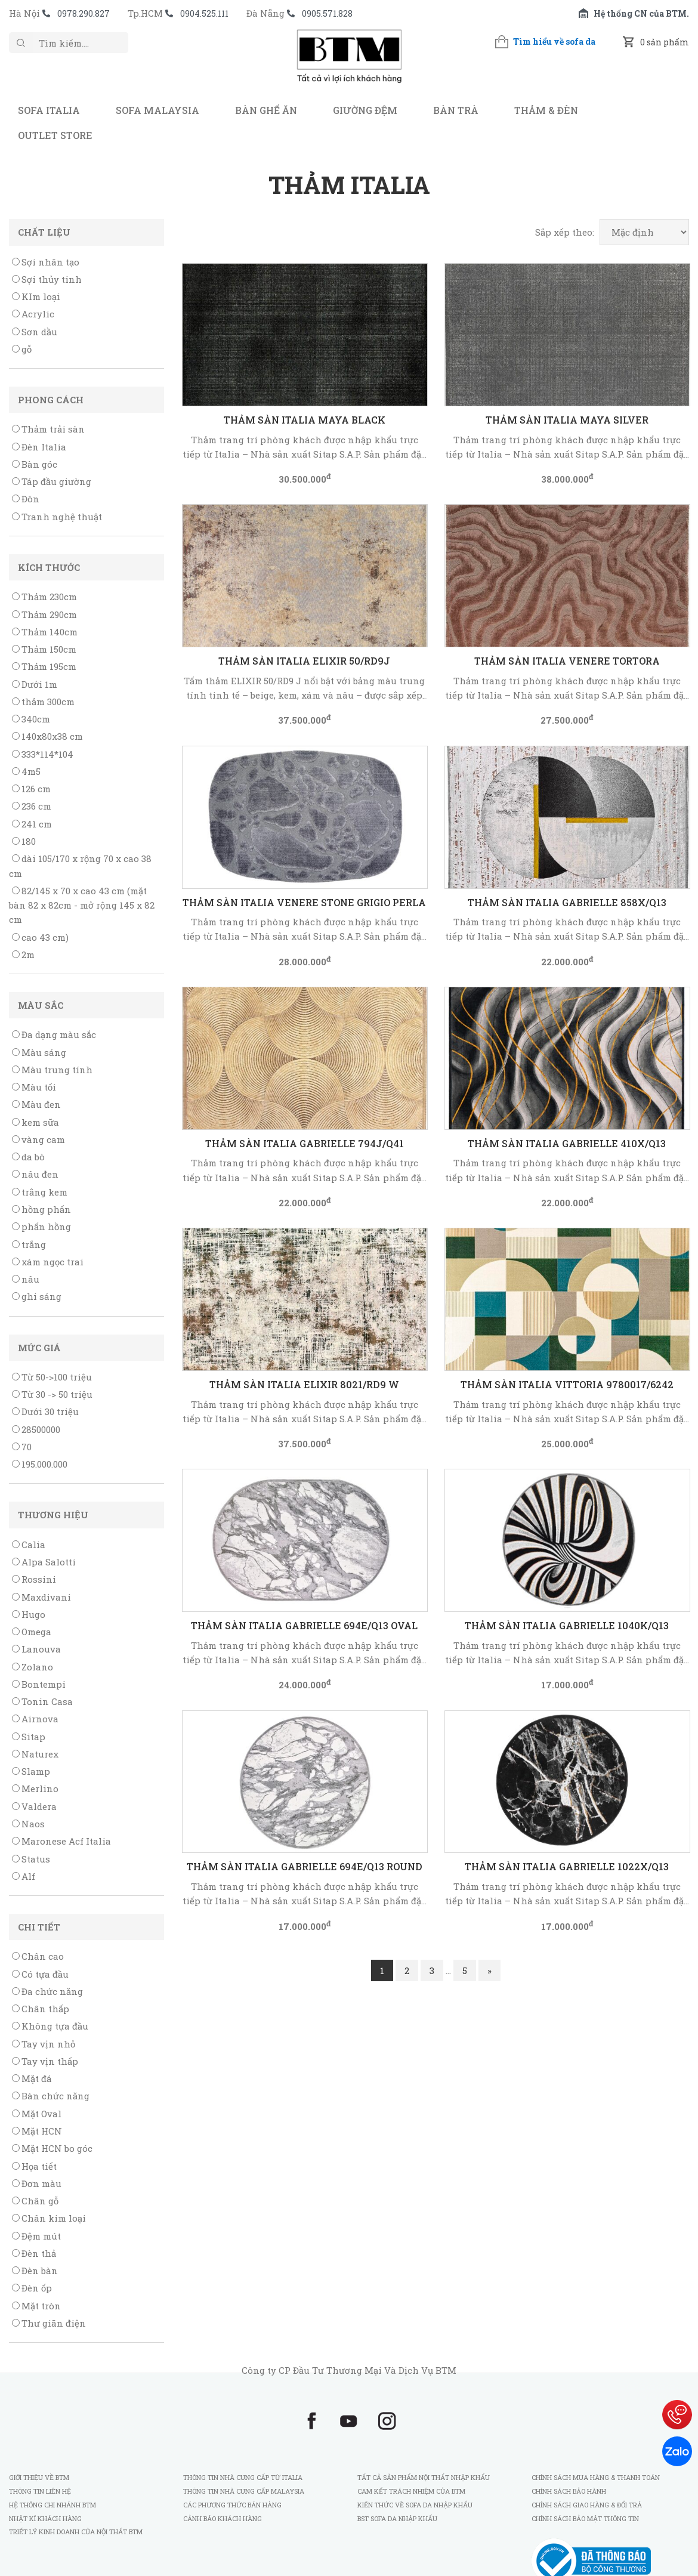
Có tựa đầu (40, 1974)
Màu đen (36, 1104)
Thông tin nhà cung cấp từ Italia (242, 2477)
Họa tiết (34, 2166)
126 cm (31, 789)
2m (23, 954)
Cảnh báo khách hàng (222, 2518)
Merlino (35, 1788)
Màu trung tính (52, 1070)
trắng (29, 1244)
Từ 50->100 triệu (52, 1377)
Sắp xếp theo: (564, 232)
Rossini (34, 1579)
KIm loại (36, 296)
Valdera (34, 1806)
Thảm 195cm (44, 666)
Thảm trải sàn (48, 429)
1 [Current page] (382, 1970)
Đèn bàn (35, 2271)
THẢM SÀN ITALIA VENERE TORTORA (567, 660)
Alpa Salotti (44, 1562)
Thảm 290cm (44, 614)
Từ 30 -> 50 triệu (52, 1394)
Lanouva (36, 1649)
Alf (23, 1876)
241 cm (32, 824)
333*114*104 (42, 754)
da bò (28, 1157)
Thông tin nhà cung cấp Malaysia (243, 2491)
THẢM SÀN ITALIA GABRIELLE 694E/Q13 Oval (304, 1625)
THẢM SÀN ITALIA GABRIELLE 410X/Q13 (567, 1143)
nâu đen (35, 1174)
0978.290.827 (83, 13)
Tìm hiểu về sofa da (554, 41)
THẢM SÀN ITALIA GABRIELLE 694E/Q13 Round (304, 1866)
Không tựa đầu (50, 2026)
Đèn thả (34, 2253)
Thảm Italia (349, 184)
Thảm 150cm (44, 649)
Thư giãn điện (49, 2323)
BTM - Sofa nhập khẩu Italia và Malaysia (349, 62)
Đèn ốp (32, 2288)
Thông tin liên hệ (40, 2491)
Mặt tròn (36, 2306)
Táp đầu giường (51, 481)
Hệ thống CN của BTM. (641, 13)
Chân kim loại (49, 2218)
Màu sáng (39, 1052)
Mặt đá (32, 2078)
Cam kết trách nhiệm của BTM (411, 2491)
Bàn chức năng (50, 2096)
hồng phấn (41, 1209)
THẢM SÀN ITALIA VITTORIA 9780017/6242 (567, 1384)
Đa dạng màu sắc (54, 1034)
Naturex (35, 1754)
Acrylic (33, 314)
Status (31, 1859)
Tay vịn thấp (45, 2061)
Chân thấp (40, 2009)
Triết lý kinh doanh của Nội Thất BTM (76, 2531)
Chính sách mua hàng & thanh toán (596, 2477)
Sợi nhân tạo (45, 262)
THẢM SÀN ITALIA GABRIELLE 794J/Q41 (304, 1143)
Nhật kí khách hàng (46, 2518)
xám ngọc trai (48, 1262)
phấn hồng (41, 1227)
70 (22, 1447)
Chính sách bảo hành (569, 2491)
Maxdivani (41, 1597)
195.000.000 (39, 1464)
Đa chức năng (47, 1991)
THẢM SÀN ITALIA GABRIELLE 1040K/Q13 (567, 1625)
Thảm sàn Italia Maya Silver (567, 419)
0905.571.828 (327, 13)
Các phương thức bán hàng (232, 2504)
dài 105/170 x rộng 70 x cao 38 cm (80, 866)
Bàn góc (34, 464)
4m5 (26, 771)
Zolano (32, 1667)
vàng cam (38, 1139)
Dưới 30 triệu (45, 1411)
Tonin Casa (42, 1701)
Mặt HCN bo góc (52, 2148)
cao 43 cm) (40, 937)
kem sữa (35, 1122)
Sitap (28, 1737)
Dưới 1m (34, 684)
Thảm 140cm (45, 632)
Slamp (31, 1771)
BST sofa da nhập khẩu (397, 2518)
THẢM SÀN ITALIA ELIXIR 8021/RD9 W (304, 1384)
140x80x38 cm (47, 736)
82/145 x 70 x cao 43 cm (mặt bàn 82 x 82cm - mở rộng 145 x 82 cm (82, 905)
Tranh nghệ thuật (57, 517)
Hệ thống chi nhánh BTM (52, 2504)
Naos (28, 1824)
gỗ (22, 349)
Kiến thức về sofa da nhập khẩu (414, 2504)
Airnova (35, 1719)
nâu (25, 1279)
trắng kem (39, 1192)
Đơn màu (36, 2183)
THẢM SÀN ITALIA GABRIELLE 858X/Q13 (567, 902)
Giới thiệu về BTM (39, 2477)
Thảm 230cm (44, 597)
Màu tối (34, 1087)
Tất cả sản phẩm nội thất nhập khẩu (423, 2477)
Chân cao (38, 1956)
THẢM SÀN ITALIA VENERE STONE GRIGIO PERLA (304, 902)
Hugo (28, 1614)
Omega (31, 1632)
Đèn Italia (39, 447)
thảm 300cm (43, 702)
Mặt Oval (36, 2114)
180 (24, 841)
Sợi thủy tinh (47, 279)
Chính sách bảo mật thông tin (585, 2518)
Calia (28, 1544)
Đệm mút (36, 2236)
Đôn (25, 499)
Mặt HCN (37, 2131)
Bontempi (39, 1684)
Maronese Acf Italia (61, 1841)
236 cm (31, 806)
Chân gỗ (35, 2201)
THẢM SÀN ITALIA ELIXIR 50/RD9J (304, 660)
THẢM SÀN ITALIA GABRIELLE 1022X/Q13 (567, 1866)
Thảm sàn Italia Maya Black (304, 419)
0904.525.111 (204, 13)
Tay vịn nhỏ (43, 2044)
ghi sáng (36, 1296)
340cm (31, 719)
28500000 (36, 1429)
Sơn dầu (34, 332)
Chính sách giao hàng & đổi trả (587, 2504)
